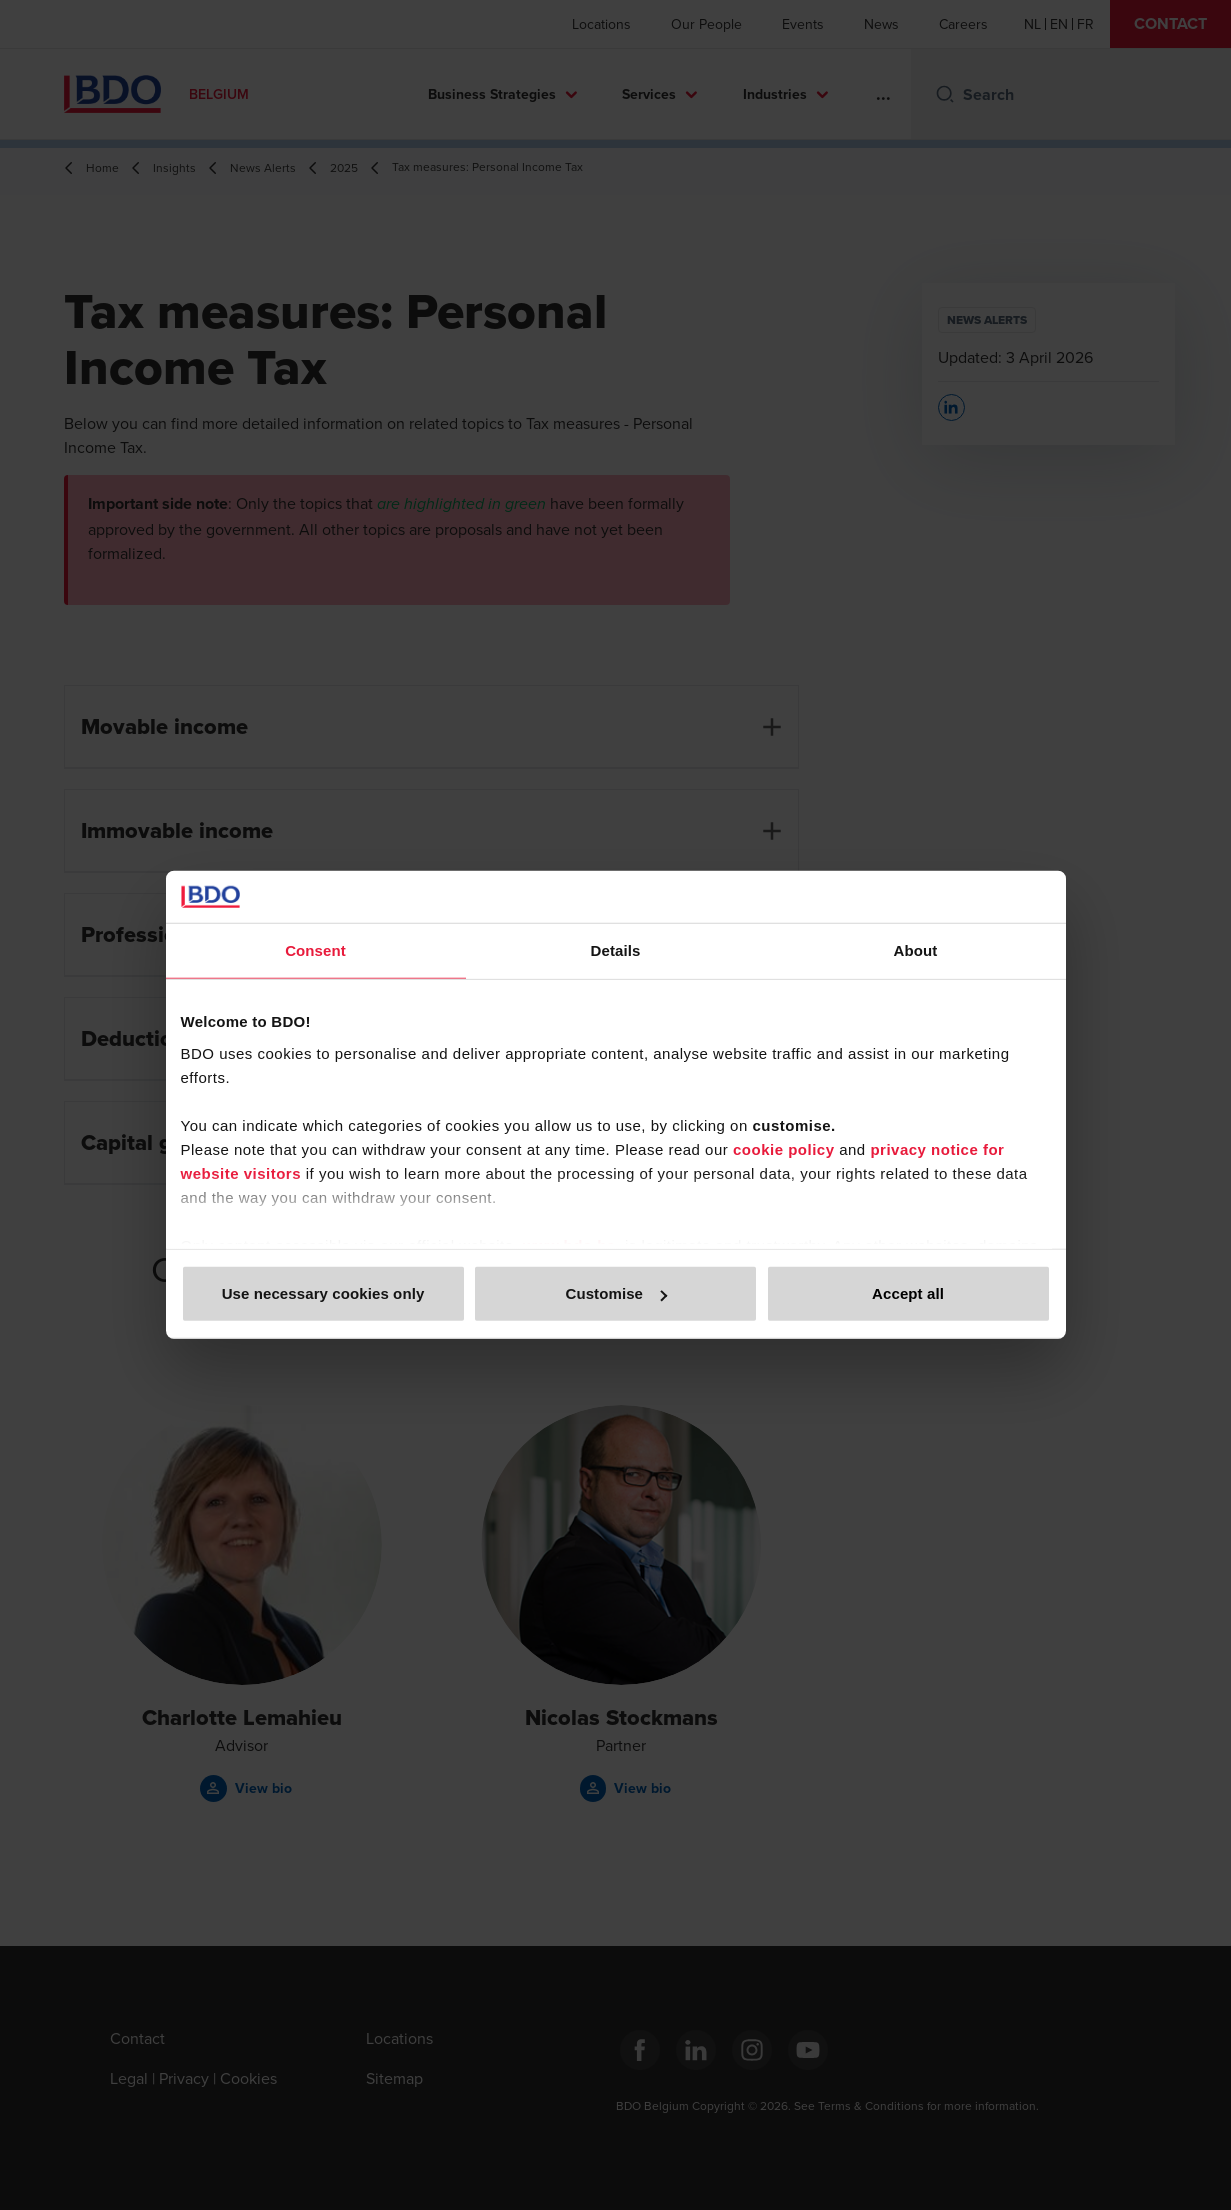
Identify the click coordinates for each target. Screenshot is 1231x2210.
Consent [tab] (315, 950)
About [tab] (916, 950)
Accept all (908, 1293)
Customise (616, 1293)
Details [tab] (616, 950)
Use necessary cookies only (323, 1293)
